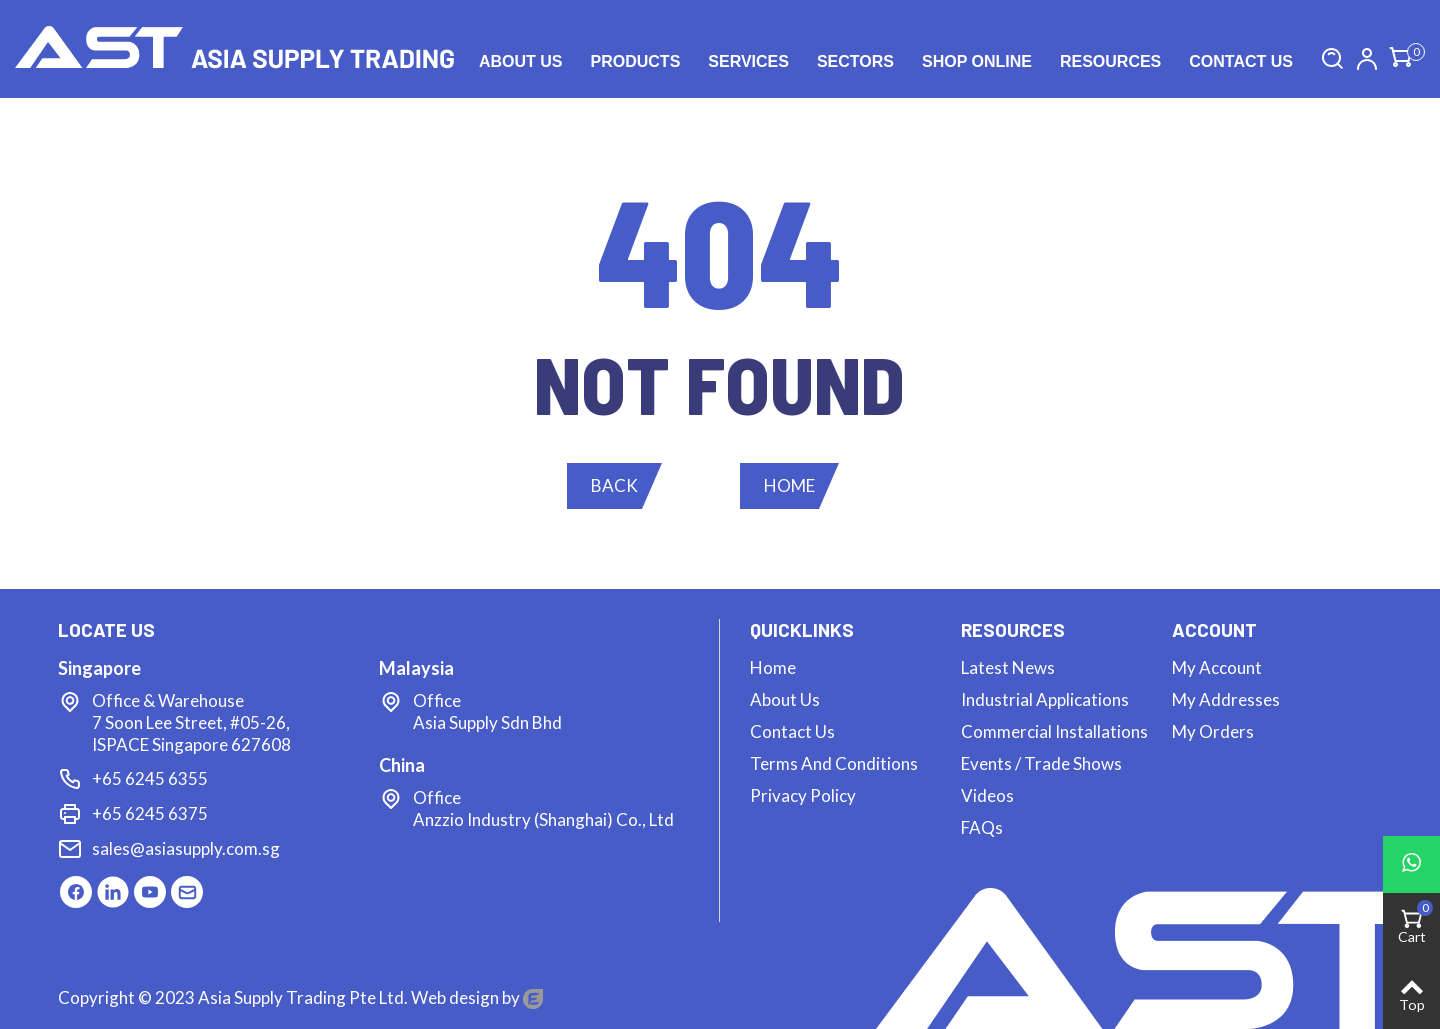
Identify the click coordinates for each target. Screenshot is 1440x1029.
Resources (1110, 61)
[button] (614, 486)
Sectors (855, 61)
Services (748, 61)
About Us (521, 61)
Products (636, 61)
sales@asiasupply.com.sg (186, 848)
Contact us (1241, 61)
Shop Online (977, 61)
